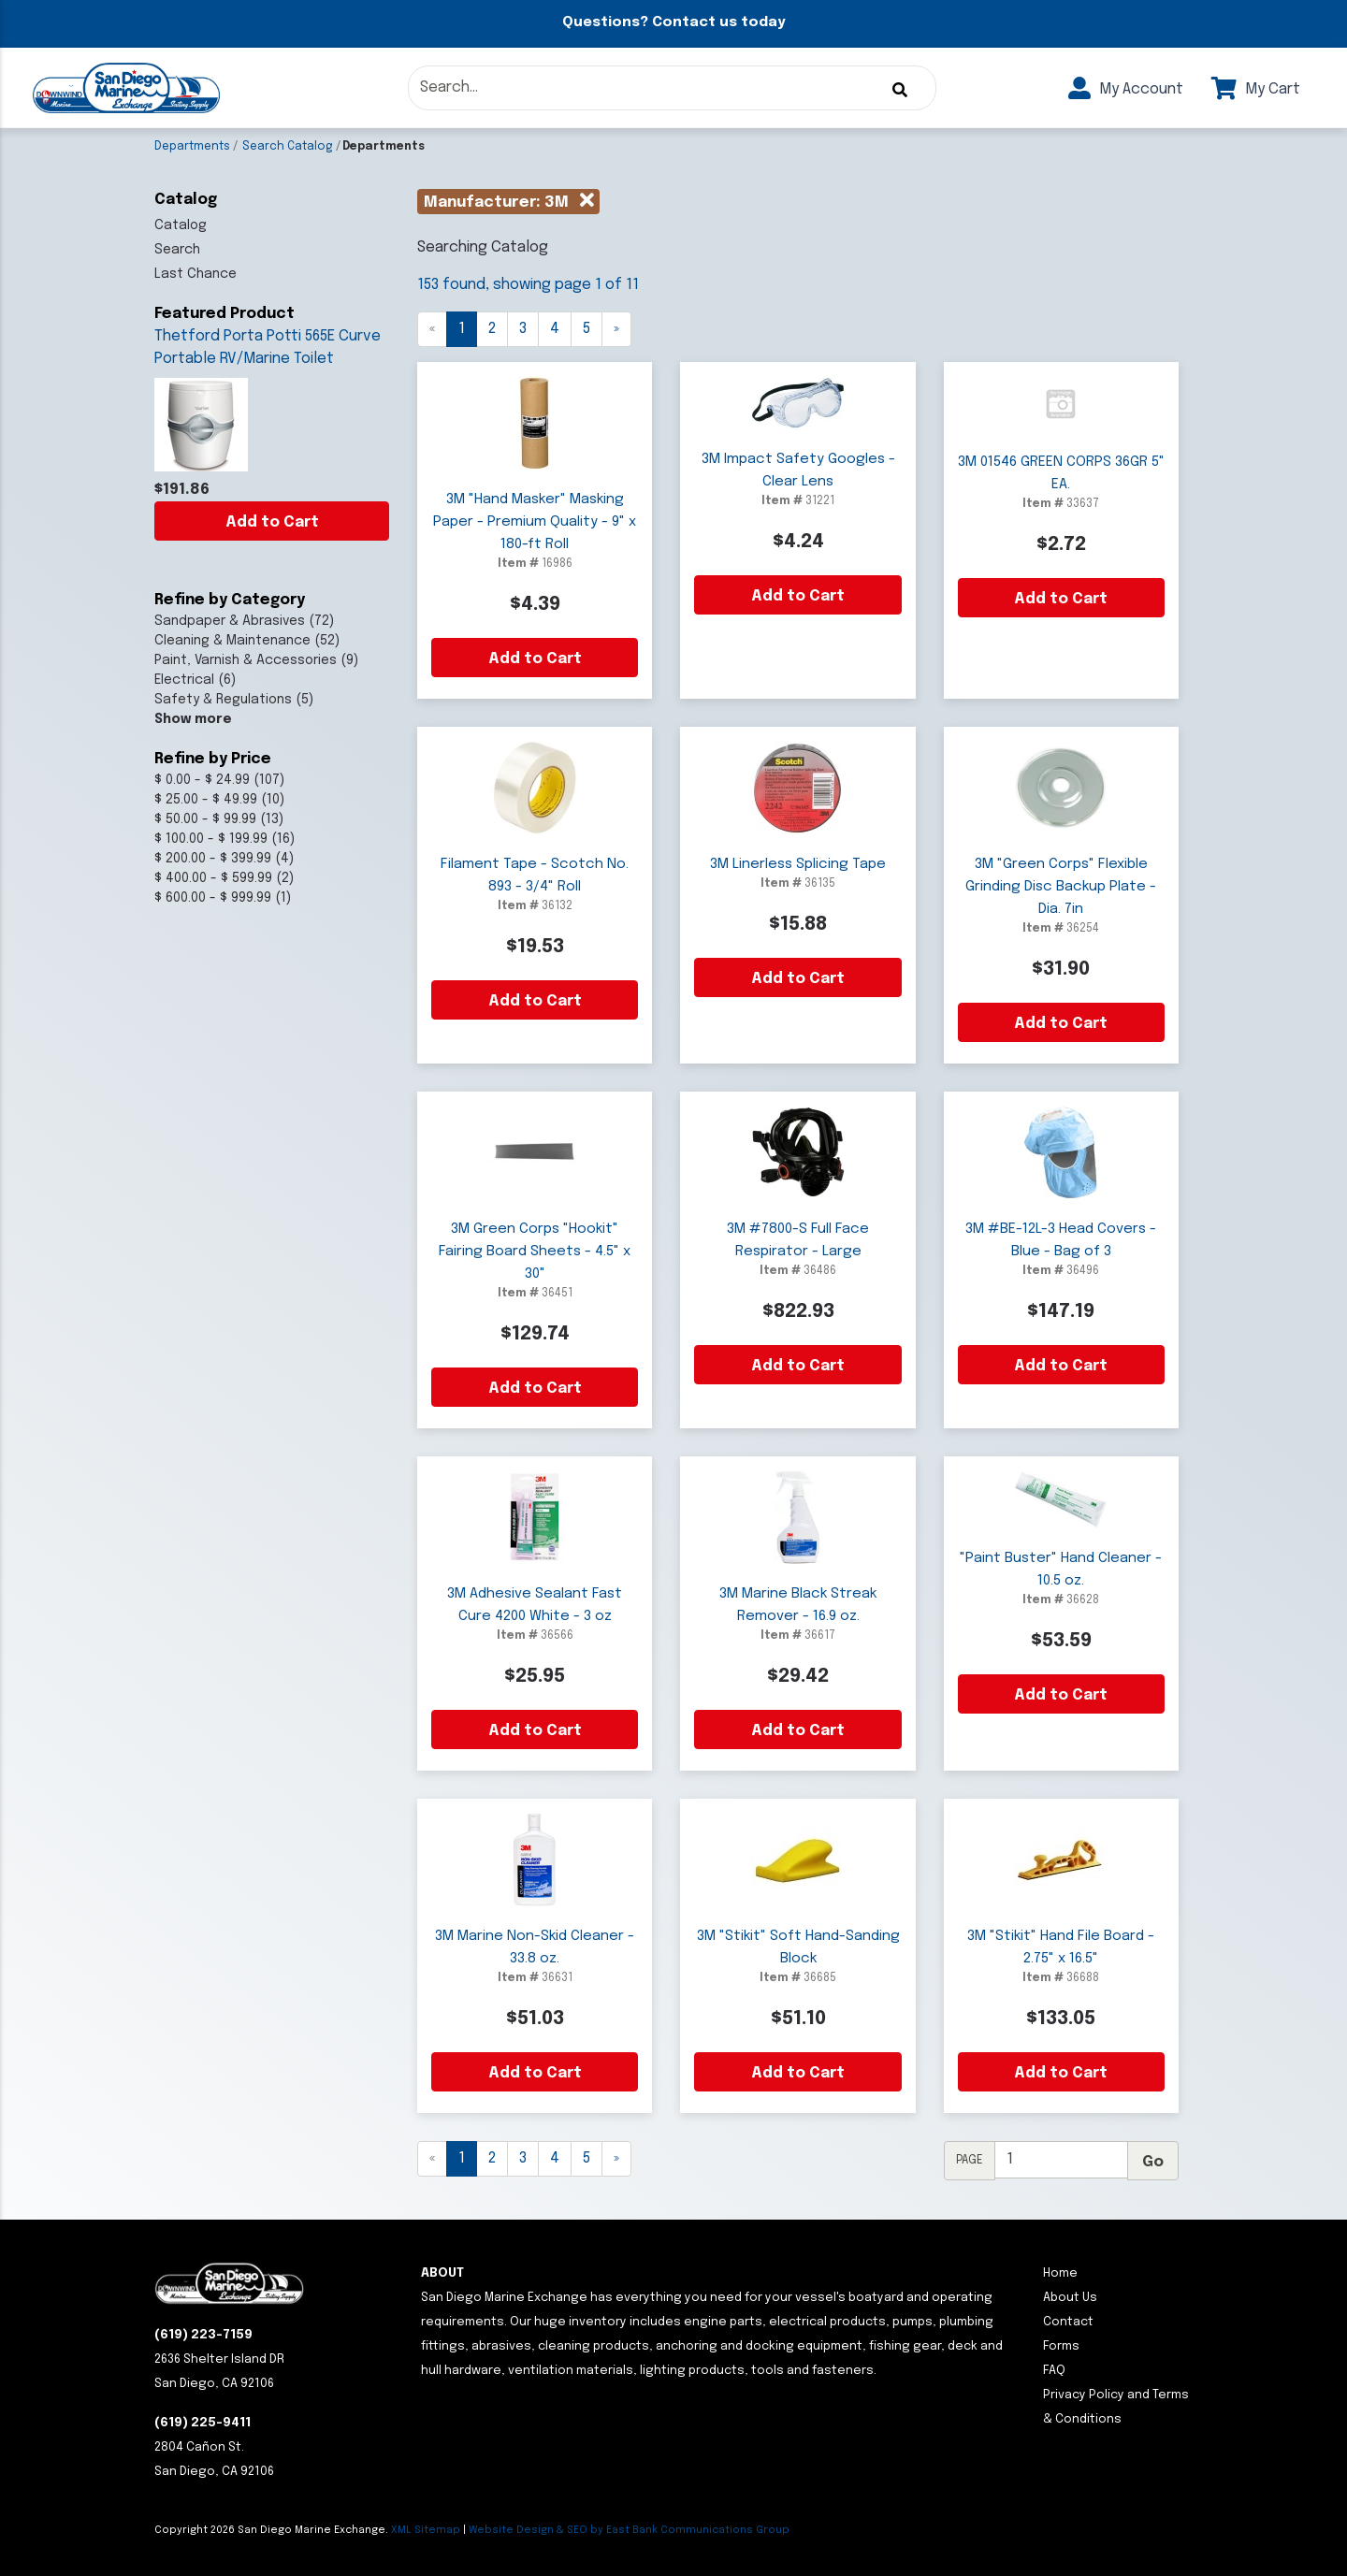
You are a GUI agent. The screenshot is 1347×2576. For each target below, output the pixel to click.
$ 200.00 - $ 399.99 (212, 858)
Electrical (184, 680)
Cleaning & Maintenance (232, 640)
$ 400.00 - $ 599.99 (213, 878)
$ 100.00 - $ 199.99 (211, 839)
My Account (1125, 89)
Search (177, 249)
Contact (1068, 2322)
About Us (1070, 2298)
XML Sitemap (425, 2530)
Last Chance (195, 274)
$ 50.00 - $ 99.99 (205, 819)
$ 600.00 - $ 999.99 (212, 897)
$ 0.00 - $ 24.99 (202, 780)
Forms (1061, 2346)
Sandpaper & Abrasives (229, 621)
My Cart (1255, 89)
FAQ (1054, 2371)
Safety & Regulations (223, 699)
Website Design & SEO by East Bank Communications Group (629, 2530)
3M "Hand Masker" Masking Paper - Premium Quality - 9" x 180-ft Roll (534, 522)
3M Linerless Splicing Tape (798, 864)
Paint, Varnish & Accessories (245, 660)
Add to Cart (272, 522)
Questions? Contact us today (673, 22)
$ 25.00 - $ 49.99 (205, 799)
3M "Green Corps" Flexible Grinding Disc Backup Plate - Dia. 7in (1060, 887)
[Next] (616, 329)
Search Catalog (287, 146)
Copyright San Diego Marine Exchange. (272, 2530)
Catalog (180, 225)
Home (1060, 2273)
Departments (192, 146)
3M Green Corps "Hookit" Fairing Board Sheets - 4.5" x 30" (534, 1251)
